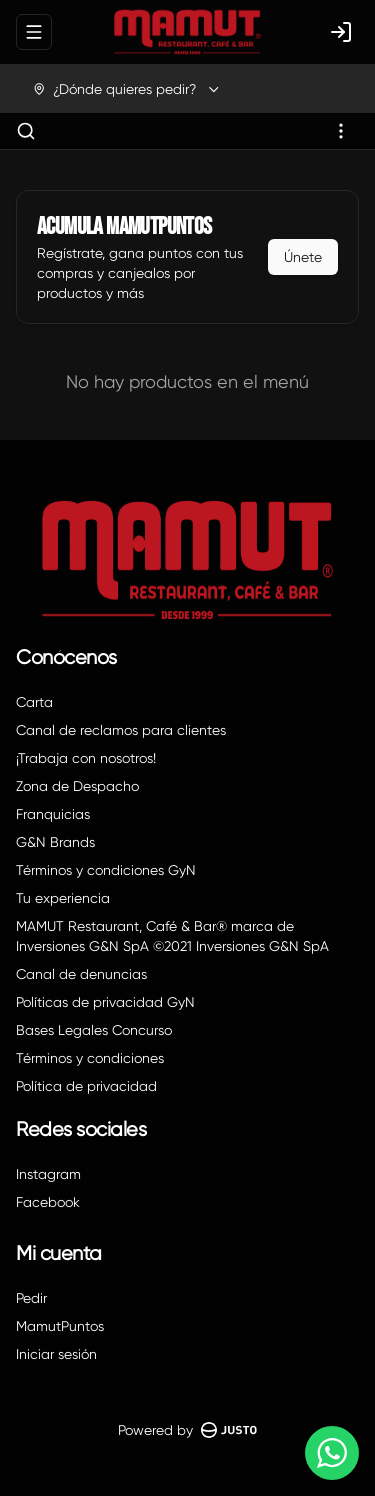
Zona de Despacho (77, 786)
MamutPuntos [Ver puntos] (60, 1326)
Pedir (31, 1298)
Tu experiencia (63, 898)
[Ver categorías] (341, 131)
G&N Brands (55, 842)
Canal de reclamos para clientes (121, 730)
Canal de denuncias (81, 974)
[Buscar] (26, 131)
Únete (303, 257)
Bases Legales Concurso (94, 1030)
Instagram (48, 1174)
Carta (34, 702)
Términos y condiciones (90, 1058)
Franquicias (53, 814)
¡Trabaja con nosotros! (86, 758)
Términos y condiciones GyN (106, 870)
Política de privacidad (86, 1086)
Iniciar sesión (56, 1354)
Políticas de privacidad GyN (105, 1002)
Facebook (48, 1202)
